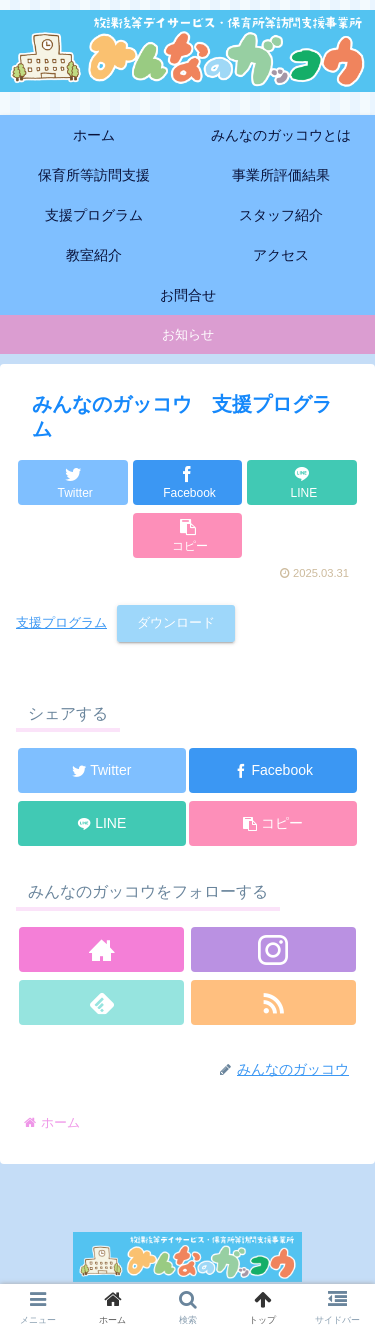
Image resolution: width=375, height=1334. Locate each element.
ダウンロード (176, 622)
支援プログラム (61, 622)
